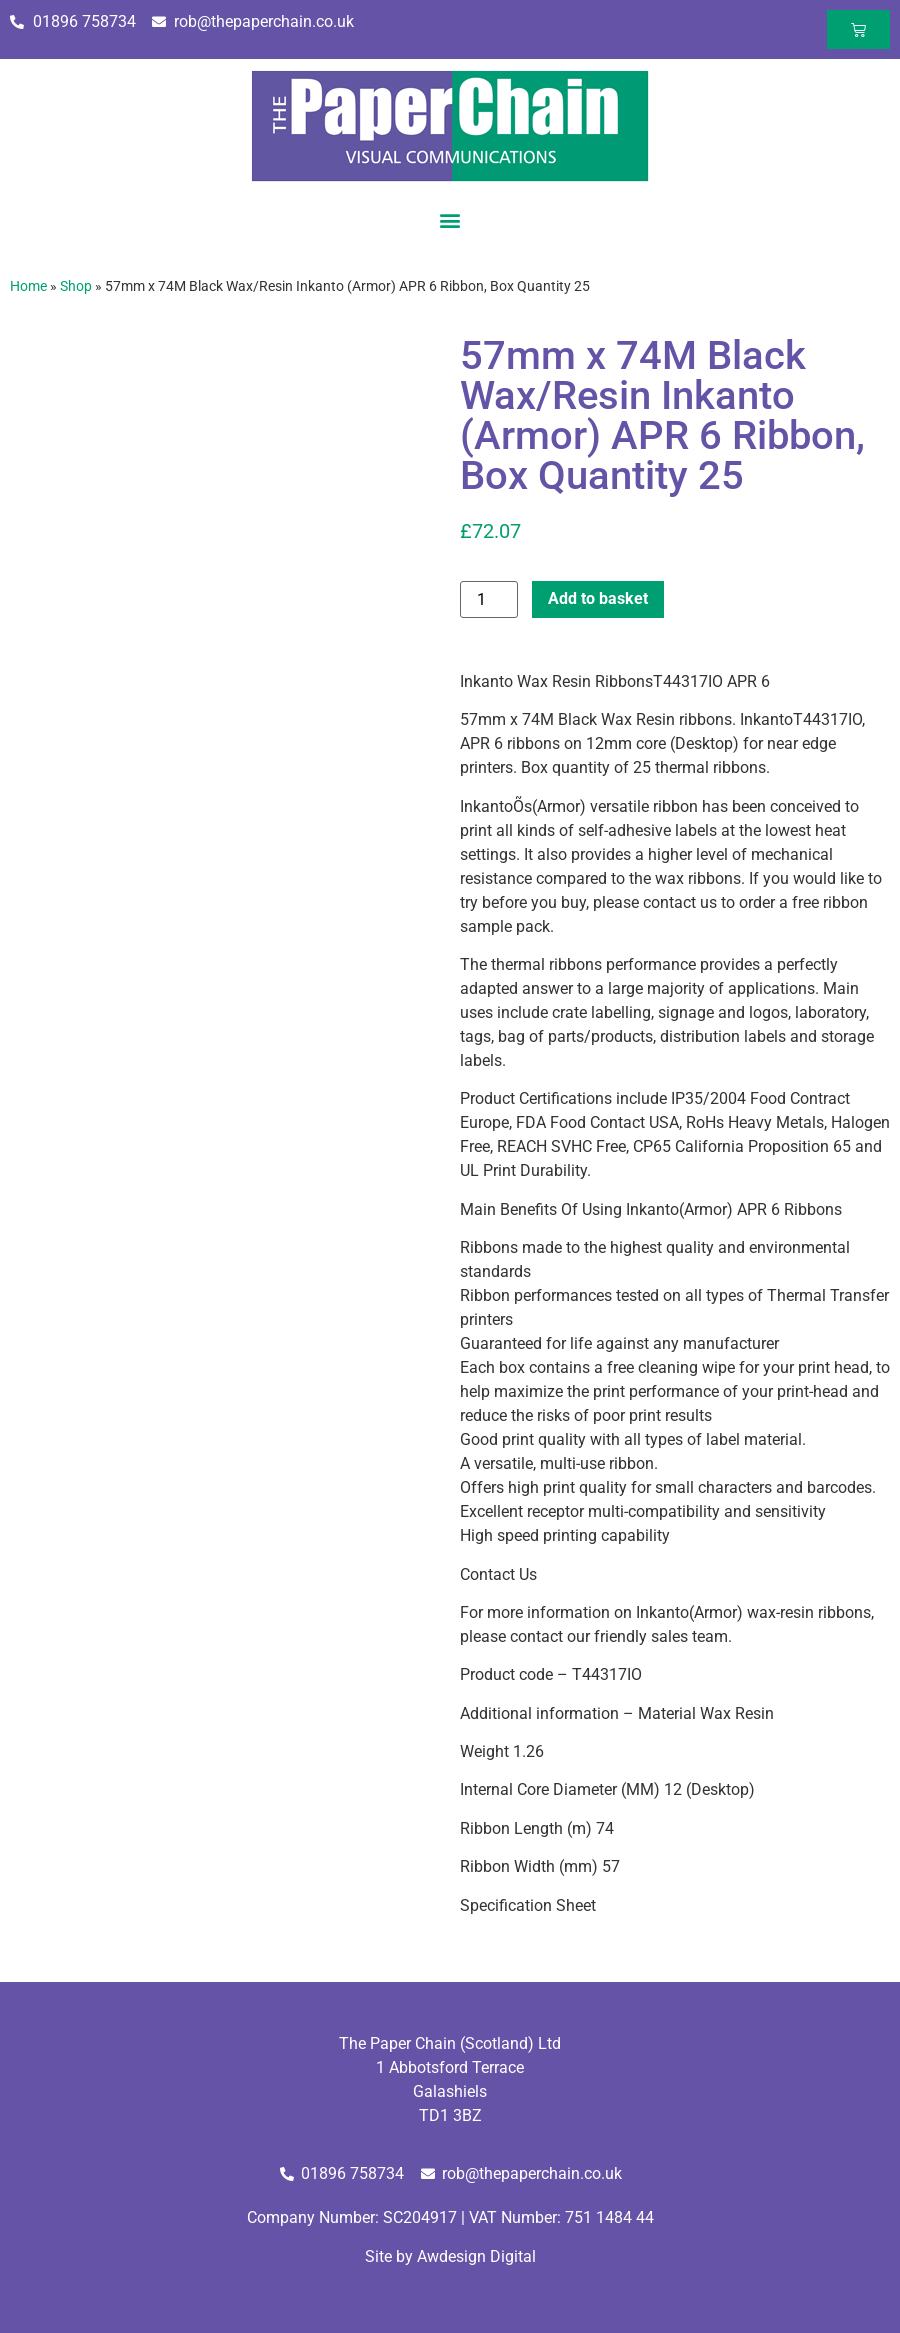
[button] (450, 219)
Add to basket (598, 598)
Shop (76, 286)
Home (28, 286)
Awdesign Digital (476, 2256)
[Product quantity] (489, 599)
